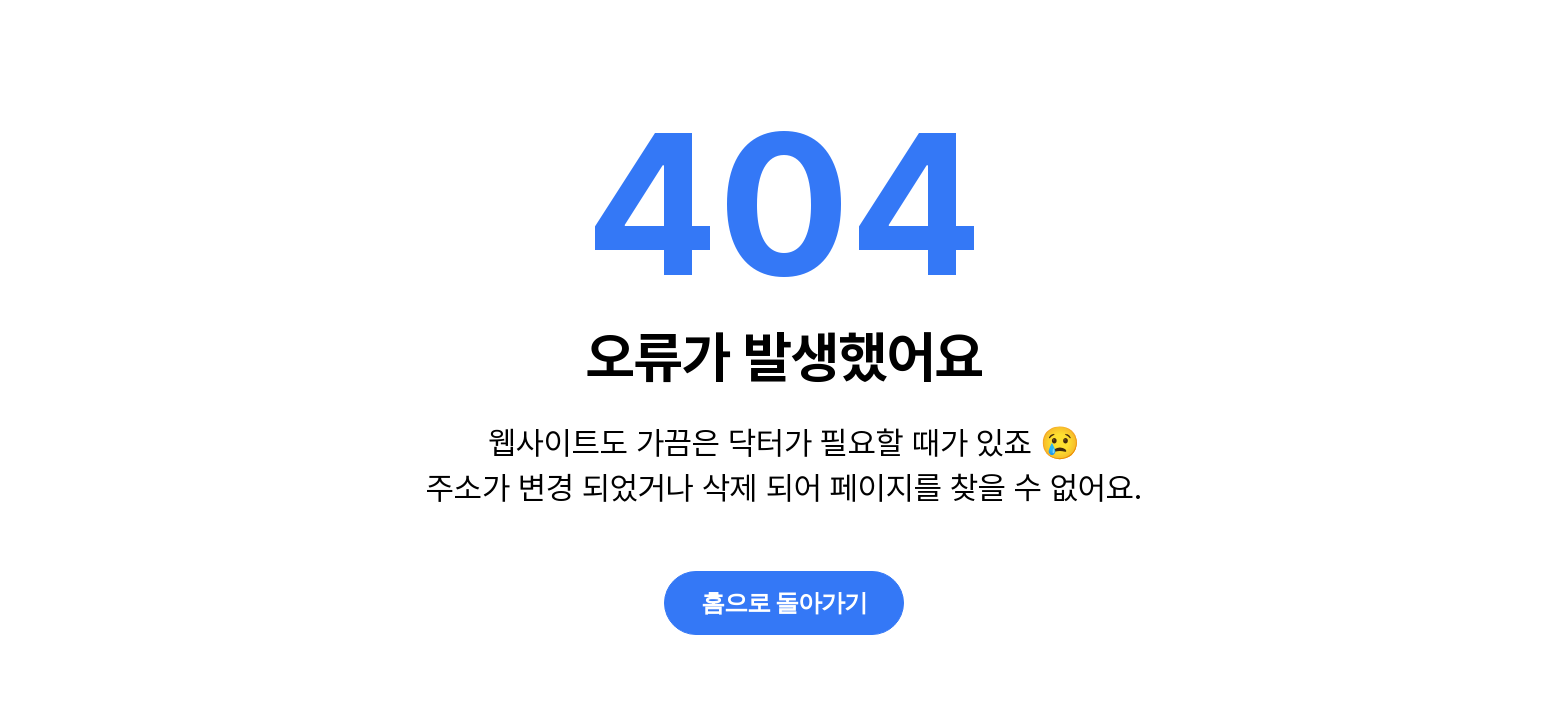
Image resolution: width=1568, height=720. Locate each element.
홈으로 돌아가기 (783, 602)
